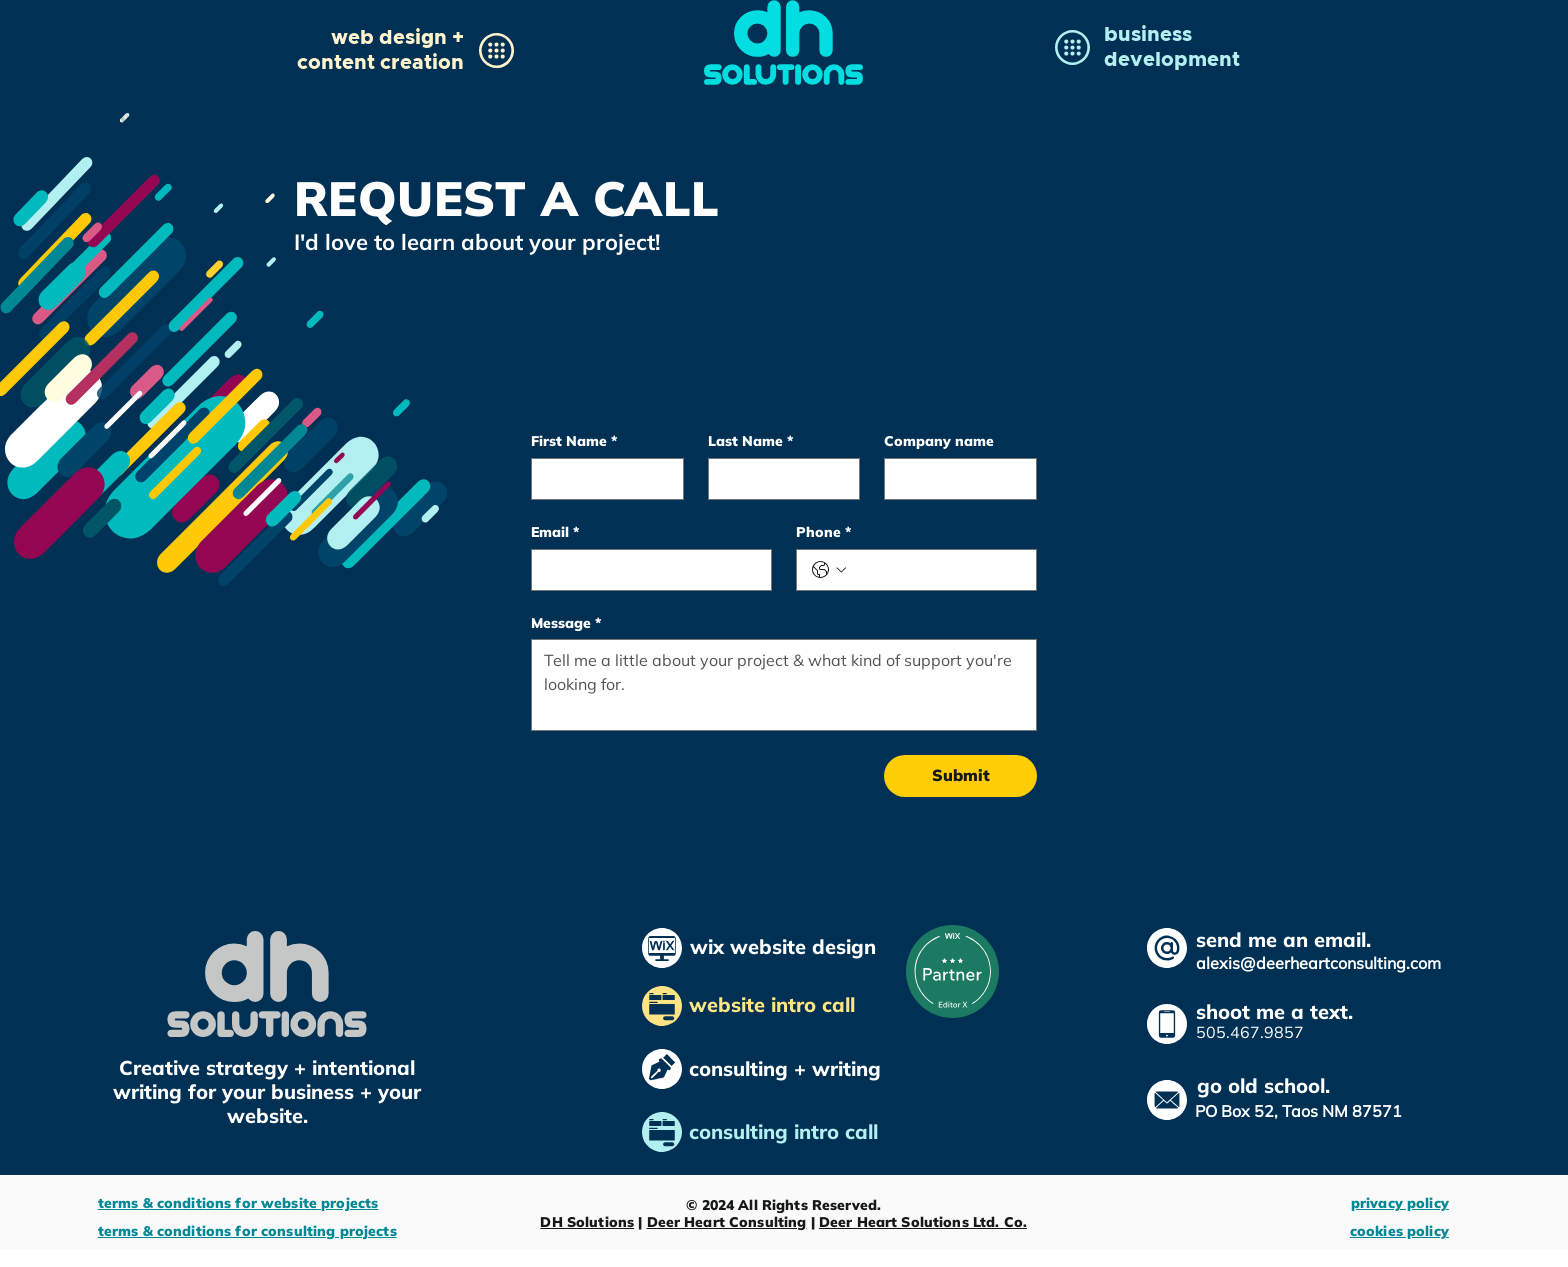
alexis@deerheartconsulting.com (1318, 963)
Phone (823, 532)
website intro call (775, 1004)
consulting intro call (786, 1131)
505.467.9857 (1250, 1032)
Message (566, 623)
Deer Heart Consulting (727, 1222)
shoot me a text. (1274, 1011)
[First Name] (601, 479)
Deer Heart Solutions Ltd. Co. (923, 1222)
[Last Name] (778, 479)
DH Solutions (587, 1222)
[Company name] (954, 479)
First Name (574, 441)
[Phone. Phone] (936, 570)
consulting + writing (785, 1068)
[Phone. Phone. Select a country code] (829, 570)
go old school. (1263, 1085)
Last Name (750, 441)
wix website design (783, 946)
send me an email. (1283, 939)
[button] (380, 49)
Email (555, 532)
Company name (939, 441)
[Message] (784, 685)
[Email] (645, 570)
